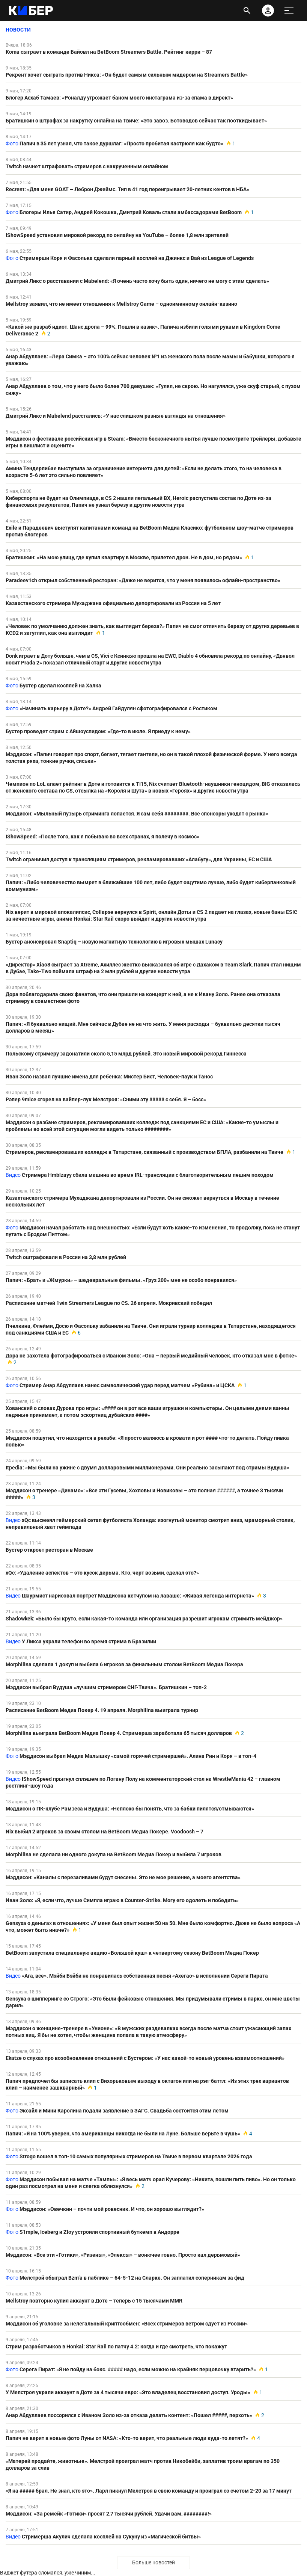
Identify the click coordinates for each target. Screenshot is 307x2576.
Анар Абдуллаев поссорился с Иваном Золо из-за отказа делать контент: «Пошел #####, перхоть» (129, 2415)
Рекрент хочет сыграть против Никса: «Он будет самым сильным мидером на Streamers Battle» (127, 75)
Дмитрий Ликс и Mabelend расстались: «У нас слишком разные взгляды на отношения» (116, 416)
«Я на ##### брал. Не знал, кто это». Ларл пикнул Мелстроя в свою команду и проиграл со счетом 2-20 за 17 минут (149, 2491)
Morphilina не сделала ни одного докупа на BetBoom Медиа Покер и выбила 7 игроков (113, 1854)
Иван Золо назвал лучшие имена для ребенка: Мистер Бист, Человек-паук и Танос (109, 1077)
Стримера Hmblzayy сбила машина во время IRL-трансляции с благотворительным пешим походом (148, 1175)
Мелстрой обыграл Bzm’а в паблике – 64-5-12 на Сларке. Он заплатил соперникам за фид (132, 2278)
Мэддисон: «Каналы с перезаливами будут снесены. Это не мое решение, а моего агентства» (123, 1877)
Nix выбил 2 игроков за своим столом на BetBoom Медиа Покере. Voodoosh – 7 (104, 1832)
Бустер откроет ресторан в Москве (49, 1550)
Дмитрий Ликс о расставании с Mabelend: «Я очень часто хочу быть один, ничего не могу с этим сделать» (137, 281)
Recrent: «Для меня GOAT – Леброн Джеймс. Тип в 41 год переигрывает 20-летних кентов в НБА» (127, 189)
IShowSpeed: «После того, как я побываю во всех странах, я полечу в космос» (102, 837)
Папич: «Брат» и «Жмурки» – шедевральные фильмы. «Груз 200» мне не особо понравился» (121, 1280)
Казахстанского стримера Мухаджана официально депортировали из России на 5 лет (113, 603)
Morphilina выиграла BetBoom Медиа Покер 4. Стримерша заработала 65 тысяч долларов (119, 1733)
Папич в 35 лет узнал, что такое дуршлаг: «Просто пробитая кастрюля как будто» (121, 143)
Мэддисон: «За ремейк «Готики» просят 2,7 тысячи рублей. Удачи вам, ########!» (109, 2514)
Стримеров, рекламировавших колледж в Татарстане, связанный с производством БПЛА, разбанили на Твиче (144, 1152)
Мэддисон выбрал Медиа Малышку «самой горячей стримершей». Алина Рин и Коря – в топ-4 (138, 1756)
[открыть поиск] (247, 11)
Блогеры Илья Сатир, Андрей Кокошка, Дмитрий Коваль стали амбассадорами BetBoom (131, 212)
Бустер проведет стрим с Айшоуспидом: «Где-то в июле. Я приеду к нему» (98, 731)
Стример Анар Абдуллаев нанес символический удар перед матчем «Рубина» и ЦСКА (127, 1385)
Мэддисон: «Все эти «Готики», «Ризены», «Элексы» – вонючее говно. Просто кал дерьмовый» (123, 2255)
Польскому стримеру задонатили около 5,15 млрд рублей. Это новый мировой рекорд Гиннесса (126, 1054)
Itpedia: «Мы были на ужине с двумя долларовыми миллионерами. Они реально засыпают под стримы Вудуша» (147, 1468)
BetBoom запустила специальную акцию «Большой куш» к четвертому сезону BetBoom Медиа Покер (132, 1953)
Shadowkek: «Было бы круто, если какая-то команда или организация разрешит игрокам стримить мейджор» (144, 1619)
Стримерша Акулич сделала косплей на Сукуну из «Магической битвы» (111, 2537)
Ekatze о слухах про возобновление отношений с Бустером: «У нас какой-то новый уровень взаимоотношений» (145, 2058)
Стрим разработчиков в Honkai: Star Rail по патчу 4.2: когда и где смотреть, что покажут (116, 2346)
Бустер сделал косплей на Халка (60, 686)
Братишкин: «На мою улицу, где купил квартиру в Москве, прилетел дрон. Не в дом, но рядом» (124, 557)
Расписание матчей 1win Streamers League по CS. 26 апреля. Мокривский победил (109, 1303)
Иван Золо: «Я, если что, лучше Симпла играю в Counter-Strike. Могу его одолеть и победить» (122, 1900)
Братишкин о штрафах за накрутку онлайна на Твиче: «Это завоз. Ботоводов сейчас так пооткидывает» (136, 121)
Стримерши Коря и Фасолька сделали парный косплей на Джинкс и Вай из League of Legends (137, 258)
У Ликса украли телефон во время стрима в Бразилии (89, 1641)
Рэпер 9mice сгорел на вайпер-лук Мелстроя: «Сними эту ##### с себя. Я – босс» (106, 1099)
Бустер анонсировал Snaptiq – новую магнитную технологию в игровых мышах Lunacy (114, 942)
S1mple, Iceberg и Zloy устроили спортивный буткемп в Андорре (99, 2232)
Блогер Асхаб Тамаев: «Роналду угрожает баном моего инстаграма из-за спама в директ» (119, 98)
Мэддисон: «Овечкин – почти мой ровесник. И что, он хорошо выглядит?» (112, 2209)
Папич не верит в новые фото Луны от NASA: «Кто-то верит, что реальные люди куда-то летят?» (127, 2438)
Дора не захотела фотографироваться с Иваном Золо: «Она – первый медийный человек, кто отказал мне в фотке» (151, 1356)
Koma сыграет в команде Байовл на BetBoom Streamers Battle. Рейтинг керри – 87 (109, 52)
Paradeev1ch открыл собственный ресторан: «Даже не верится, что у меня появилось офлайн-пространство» (143, 580)
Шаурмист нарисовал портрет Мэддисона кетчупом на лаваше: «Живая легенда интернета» (138, 1596)
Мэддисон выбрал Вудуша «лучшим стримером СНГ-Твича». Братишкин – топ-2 (106, 1687)
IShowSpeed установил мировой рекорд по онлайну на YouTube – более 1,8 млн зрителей (117, 235)
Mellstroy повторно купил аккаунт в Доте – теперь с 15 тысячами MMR (94, 2301)
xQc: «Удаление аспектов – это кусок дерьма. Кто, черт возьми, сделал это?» (102, 1573)
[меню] (289, 10)
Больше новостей (153, 2562)
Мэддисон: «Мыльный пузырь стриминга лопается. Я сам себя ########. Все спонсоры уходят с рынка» (137, 814)
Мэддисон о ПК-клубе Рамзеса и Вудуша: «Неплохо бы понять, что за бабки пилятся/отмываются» (130, 1809)
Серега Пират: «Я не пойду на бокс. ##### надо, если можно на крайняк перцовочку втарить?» (138, 2369)
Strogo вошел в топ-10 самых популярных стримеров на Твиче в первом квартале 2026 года (136, 2156)
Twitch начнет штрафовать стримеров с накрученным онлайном (87, 166)
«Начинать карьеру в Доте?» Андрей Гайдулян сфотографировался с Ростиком (118, 708)
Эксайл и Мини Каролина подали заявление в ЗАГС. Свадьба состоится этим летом (124, 2111)
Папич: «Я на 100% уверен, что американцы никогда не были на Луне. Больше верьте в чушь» (123, 2134)
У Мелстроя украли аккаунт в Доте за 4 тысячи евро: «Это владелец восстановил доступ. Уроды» (128, 2392)
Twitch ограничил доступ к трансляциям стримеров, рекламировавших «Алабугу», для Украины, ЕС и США (139, 859)
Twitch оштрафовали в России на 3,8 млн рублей (66, 1257)
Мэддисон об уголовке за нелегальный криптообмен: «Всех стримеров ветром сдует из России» (127, 2324)
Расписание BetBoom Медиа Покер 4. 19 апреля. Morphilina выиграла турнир (102, 1710)
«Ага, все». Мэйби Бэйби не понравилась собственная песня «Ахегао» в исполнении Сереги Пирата (145, 1976)
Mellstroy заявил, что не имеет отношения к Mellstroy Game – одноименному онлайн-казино (121, 304)
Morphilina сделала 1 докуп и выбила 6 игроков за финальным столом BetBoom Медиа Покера (124, 1664)
